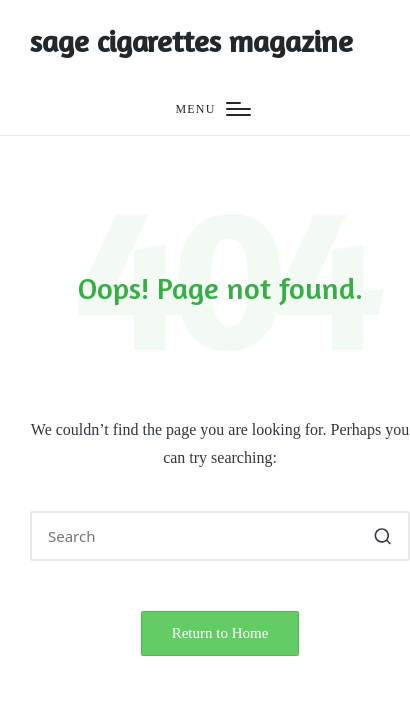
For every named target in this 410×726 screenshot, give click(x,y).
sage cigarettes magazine (191, 41)
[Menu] (212, 109)
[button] (382, 536)
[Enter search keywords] (220, 536)
